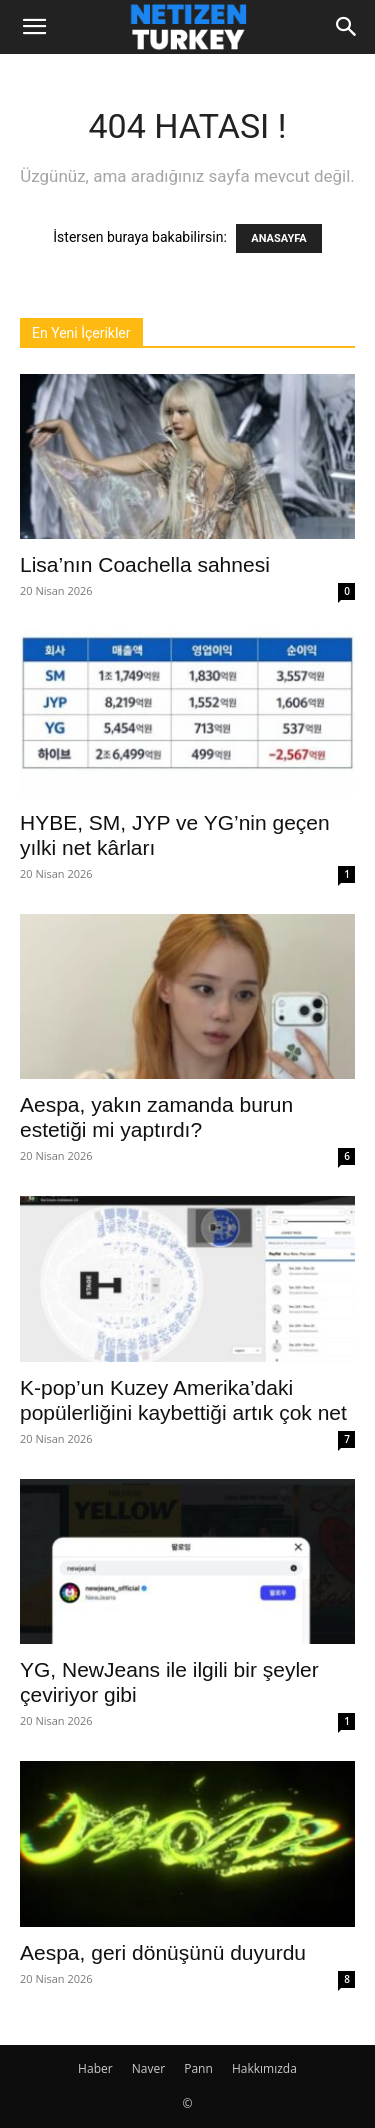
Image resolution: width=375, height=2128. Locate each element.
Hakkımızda (264, 2068)
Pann (198, 2068)
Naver (148, 2068)
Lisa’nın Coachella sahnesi (145, 564)
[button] (34, 27)
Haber (95, 2068)
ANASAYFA (278, 238)
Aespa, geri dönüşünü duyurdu (163, 1952)
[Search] (347, 27)
